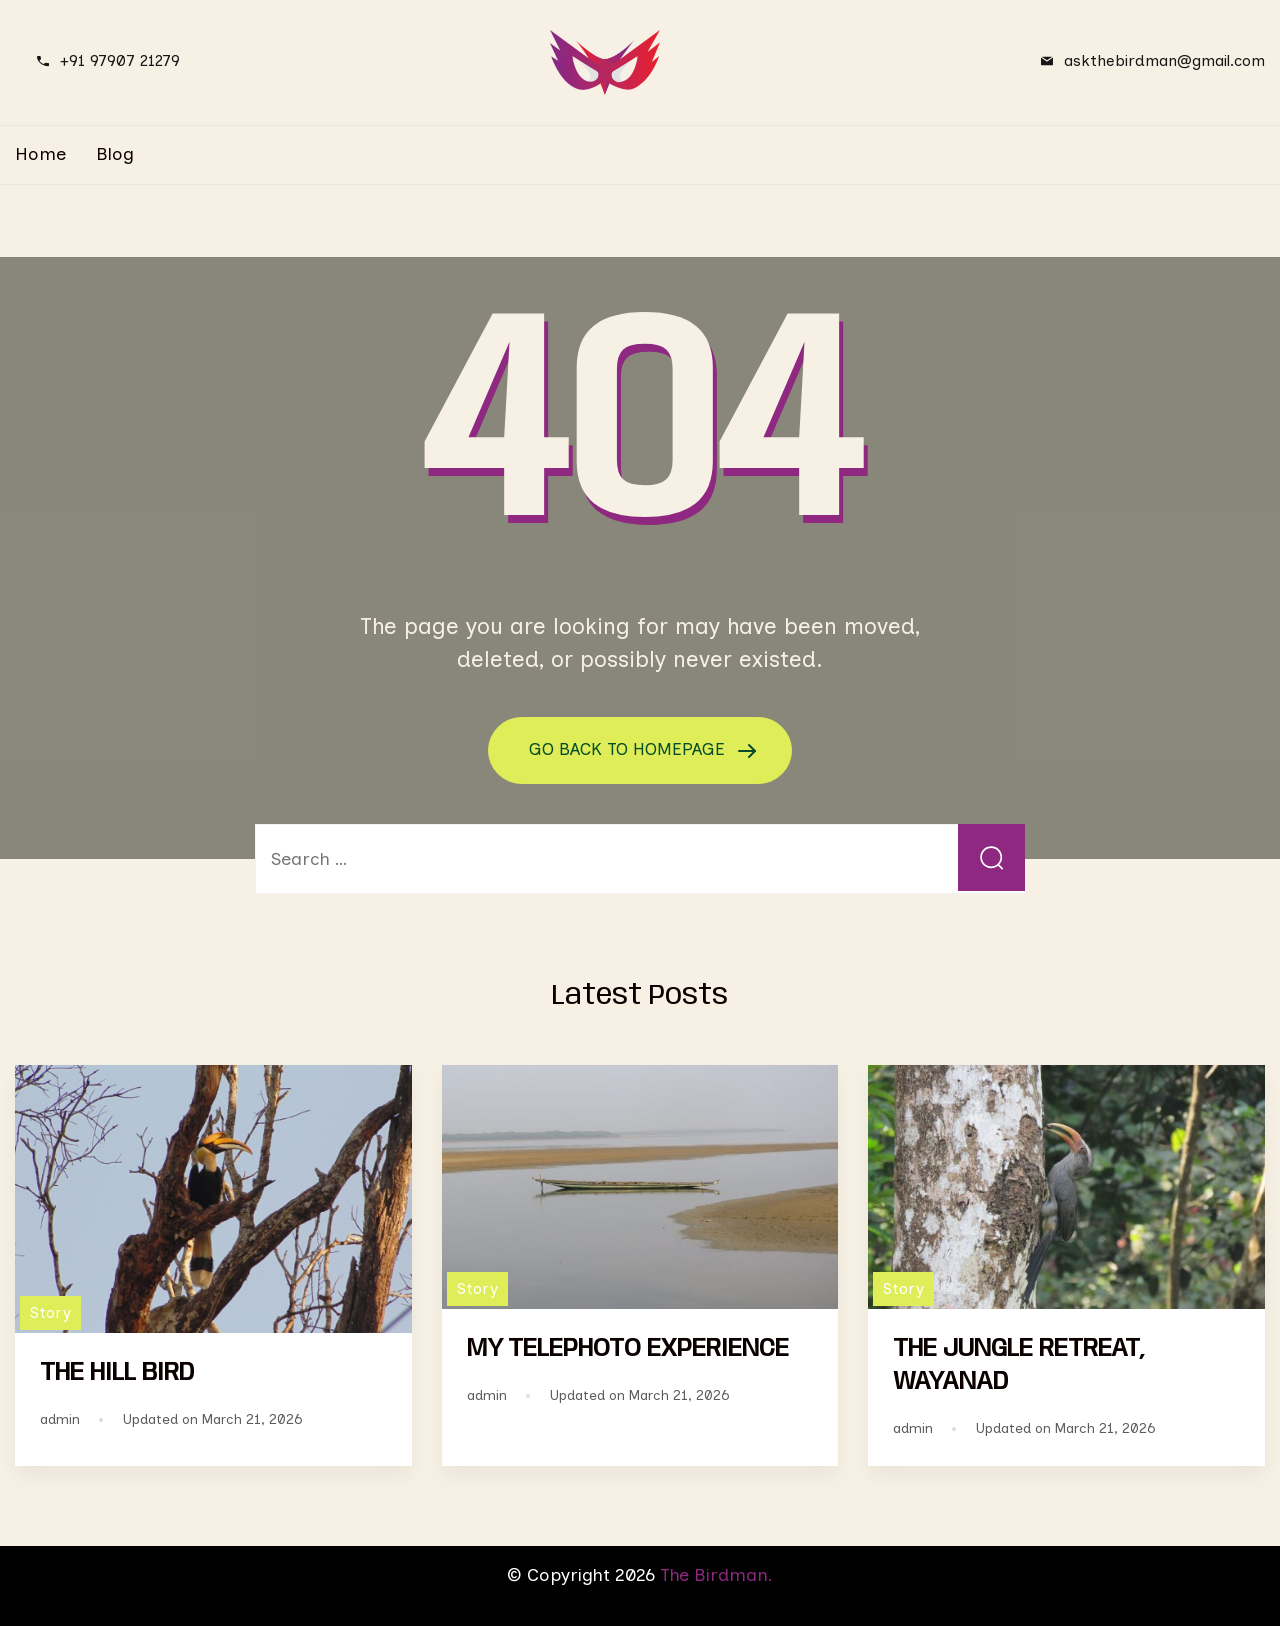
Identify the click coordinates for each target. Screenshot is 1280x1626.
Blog (115, 154)
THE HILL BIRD (117, 1373)
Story (50, 1312)
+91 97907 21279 (120, 60)
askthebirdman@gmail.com (1164, 60)
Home (40, 154)
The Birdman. (716, 1575)
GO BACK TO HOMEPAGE (630, 749)
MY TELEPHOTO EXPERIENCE (628, 1348)
